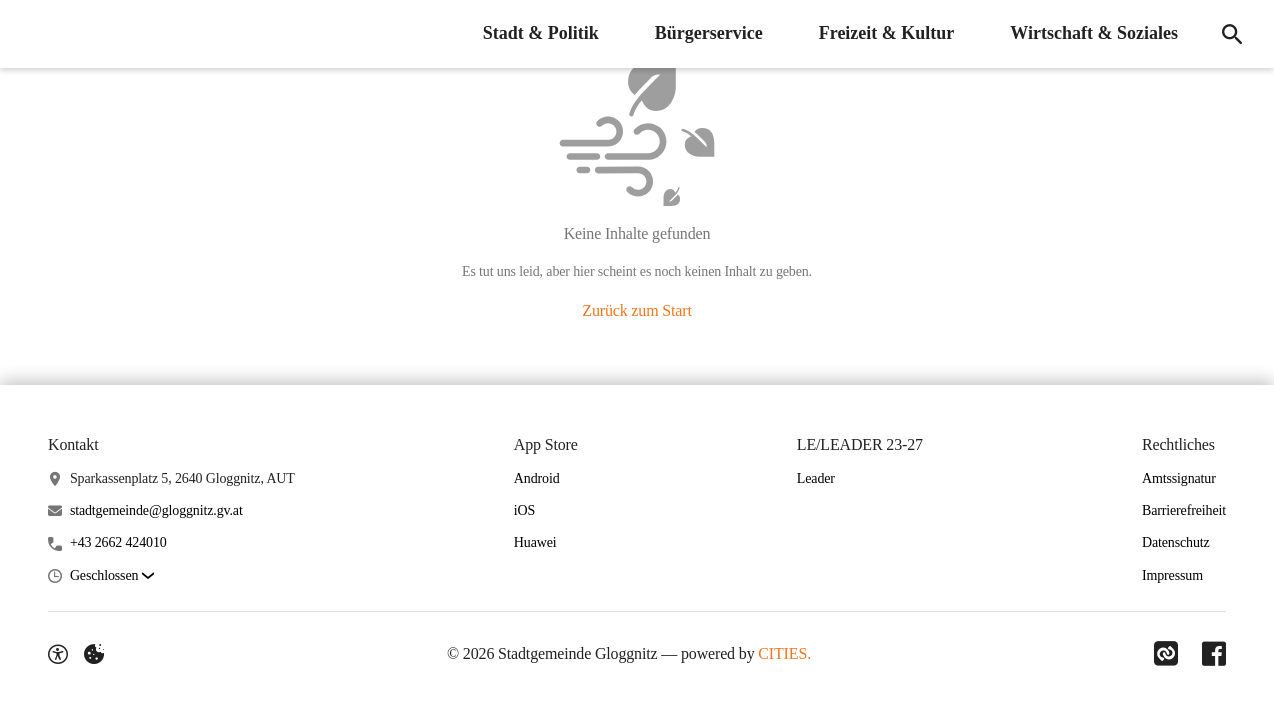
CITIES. (784, 653)
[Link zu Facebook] (1214, 654)
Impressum (1172, 575)
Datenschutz (1176, 542)
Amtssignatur (1179, 478)
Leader (816, 478)
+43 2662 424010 (118, 542)
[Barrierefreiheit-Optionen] (58, 654)
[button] (112, 576)
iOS (524, 510)
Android (537, 478)
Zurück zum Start (636, 310)
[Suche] (1232, 34)
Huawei (535, 542)
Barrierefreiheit (1184, 510)
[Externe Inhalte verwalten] (94, 654)
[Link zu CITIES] (1166, 654)
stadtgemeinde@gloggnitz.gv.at (156, 510)
